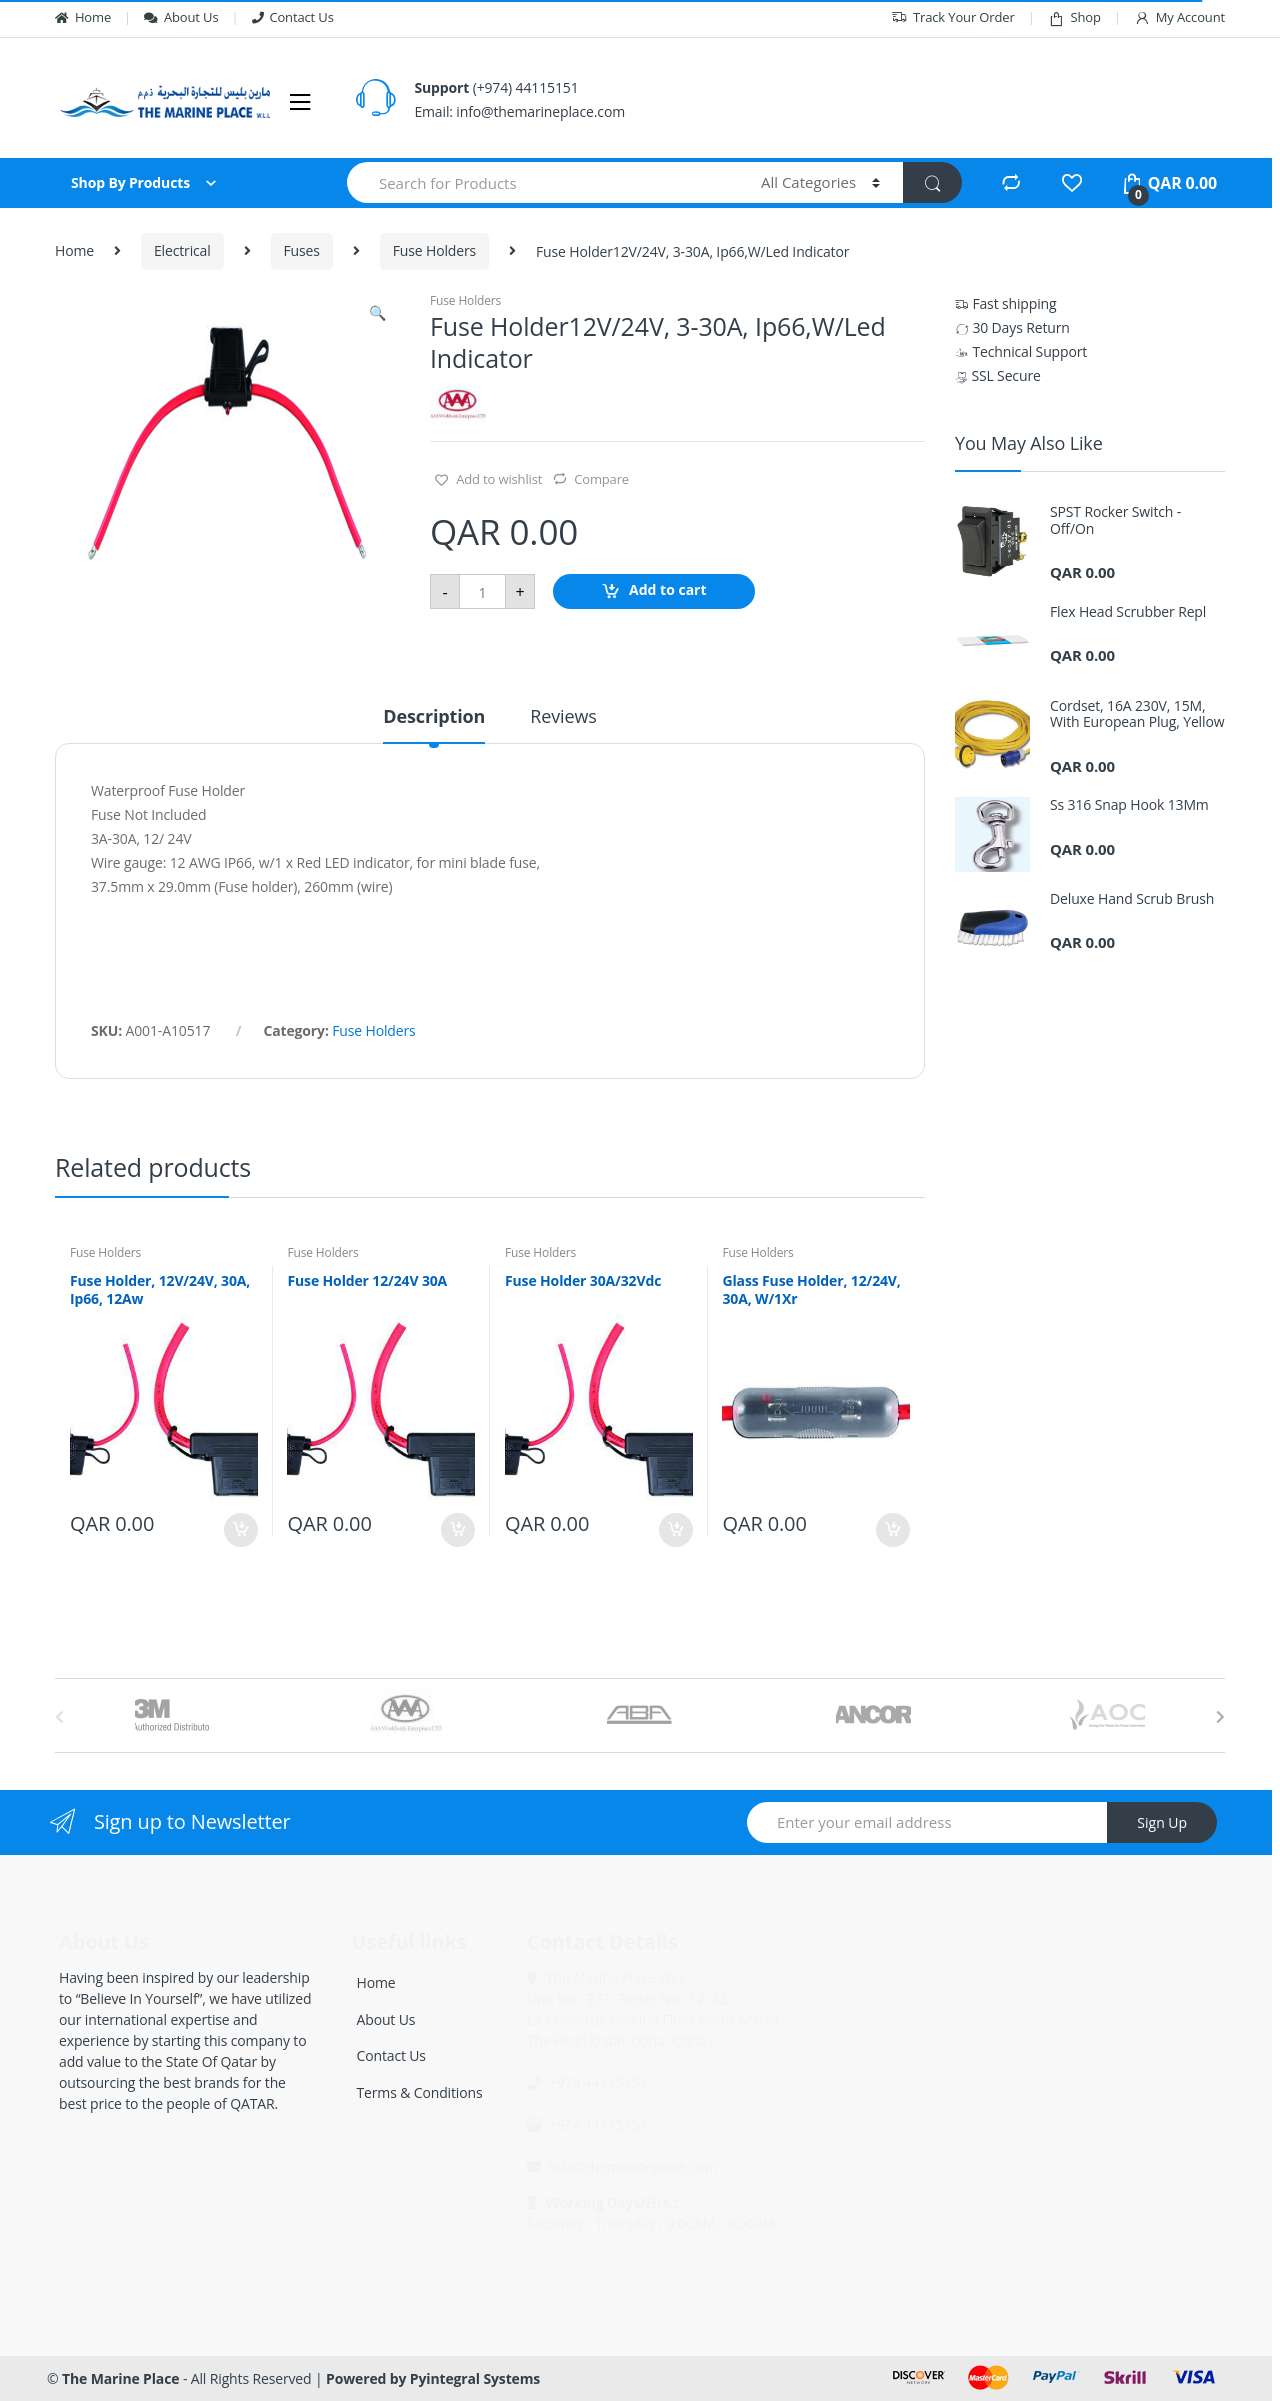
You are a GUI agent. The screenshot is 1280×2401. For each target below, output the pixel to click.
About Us (181, 17)
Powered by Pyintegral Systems (433, 2378)
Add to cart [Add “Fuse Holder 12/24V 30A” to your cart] (457, 1530)
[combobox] (542, 182)
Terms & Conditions (420, 2092)
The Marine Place (120, 2378)
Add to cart (668, 590)
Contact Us (293, 17)
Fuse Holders (434, 250)
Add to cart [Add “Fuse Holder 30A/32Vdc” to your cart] (675, 1530)
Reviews (563, 717)
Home (83, 17)
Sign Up (1162, 1822)
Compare (601, 479)
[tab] (434, 725)
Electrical (182, 250)
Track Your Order (953, 17)
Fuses (302, 250)
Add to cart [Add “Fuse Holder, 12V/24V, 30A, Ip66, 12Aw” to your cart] (240, 1530)
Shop (1074, 17)
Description (434, 717)
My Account (1179, 17)
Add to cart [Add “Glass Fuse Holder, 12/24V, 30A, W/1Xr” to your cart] (892, 1530)
